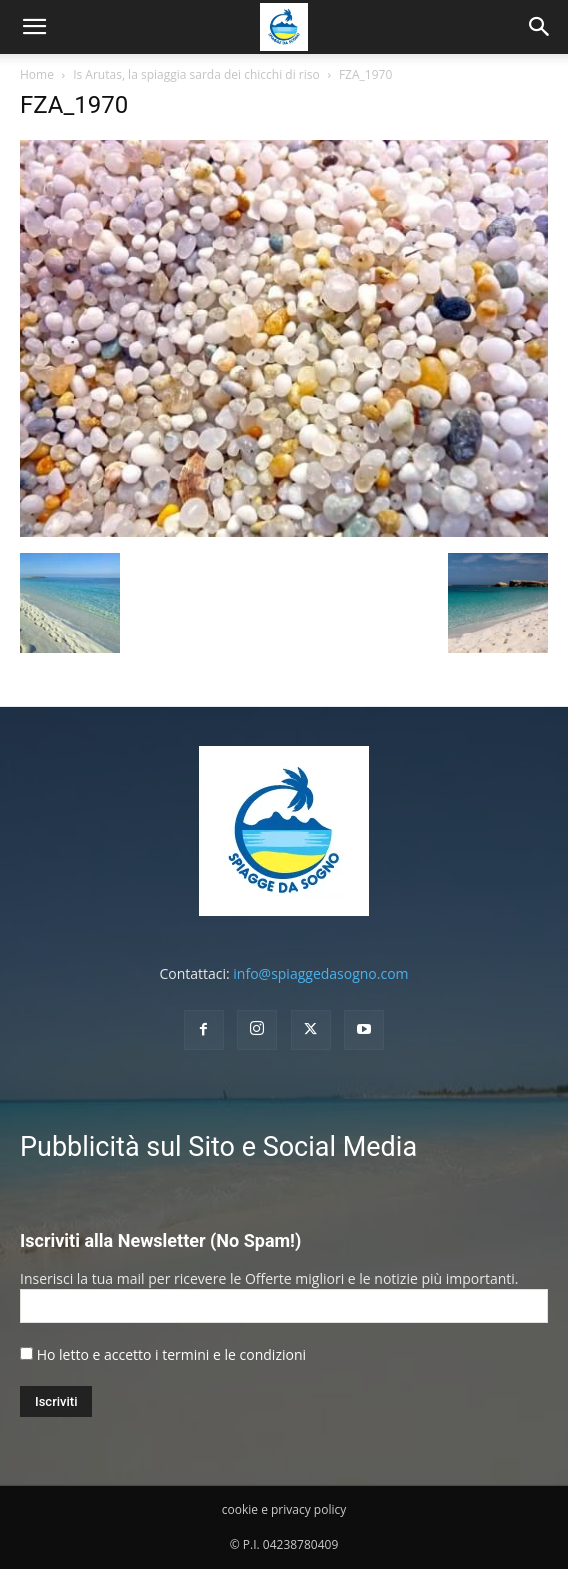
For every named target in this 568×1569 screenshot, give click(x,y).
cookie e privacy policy (284, 1509)
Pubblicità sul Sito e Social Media (218, 1147)
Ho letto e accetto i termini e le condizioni (171, 1354)
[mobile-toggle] (34, 27)
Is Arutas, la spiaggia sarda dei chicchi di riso (196, 74)
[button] (540, 27)
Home (37, 74)
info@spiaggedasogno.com (320, 973)
